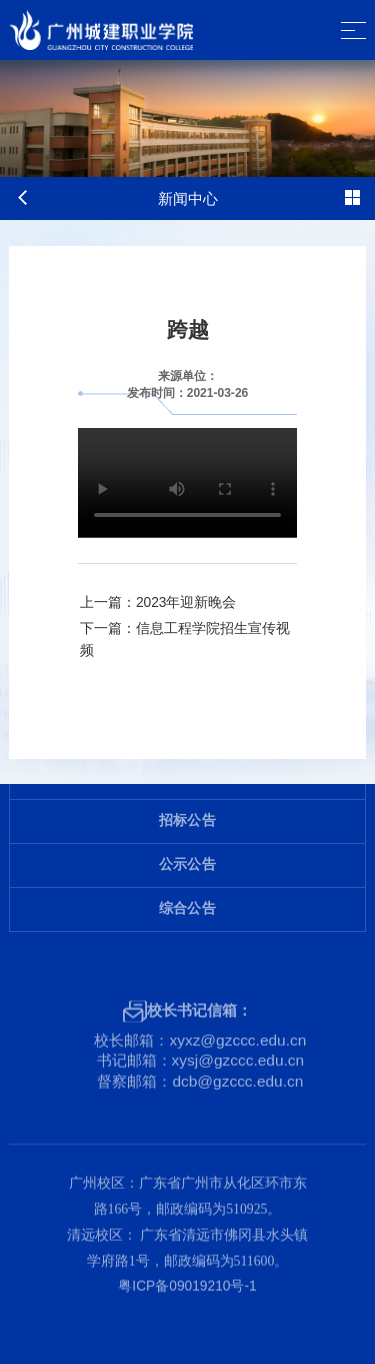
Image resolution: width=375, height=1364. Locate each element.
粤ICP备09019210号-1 (187, 1271)
